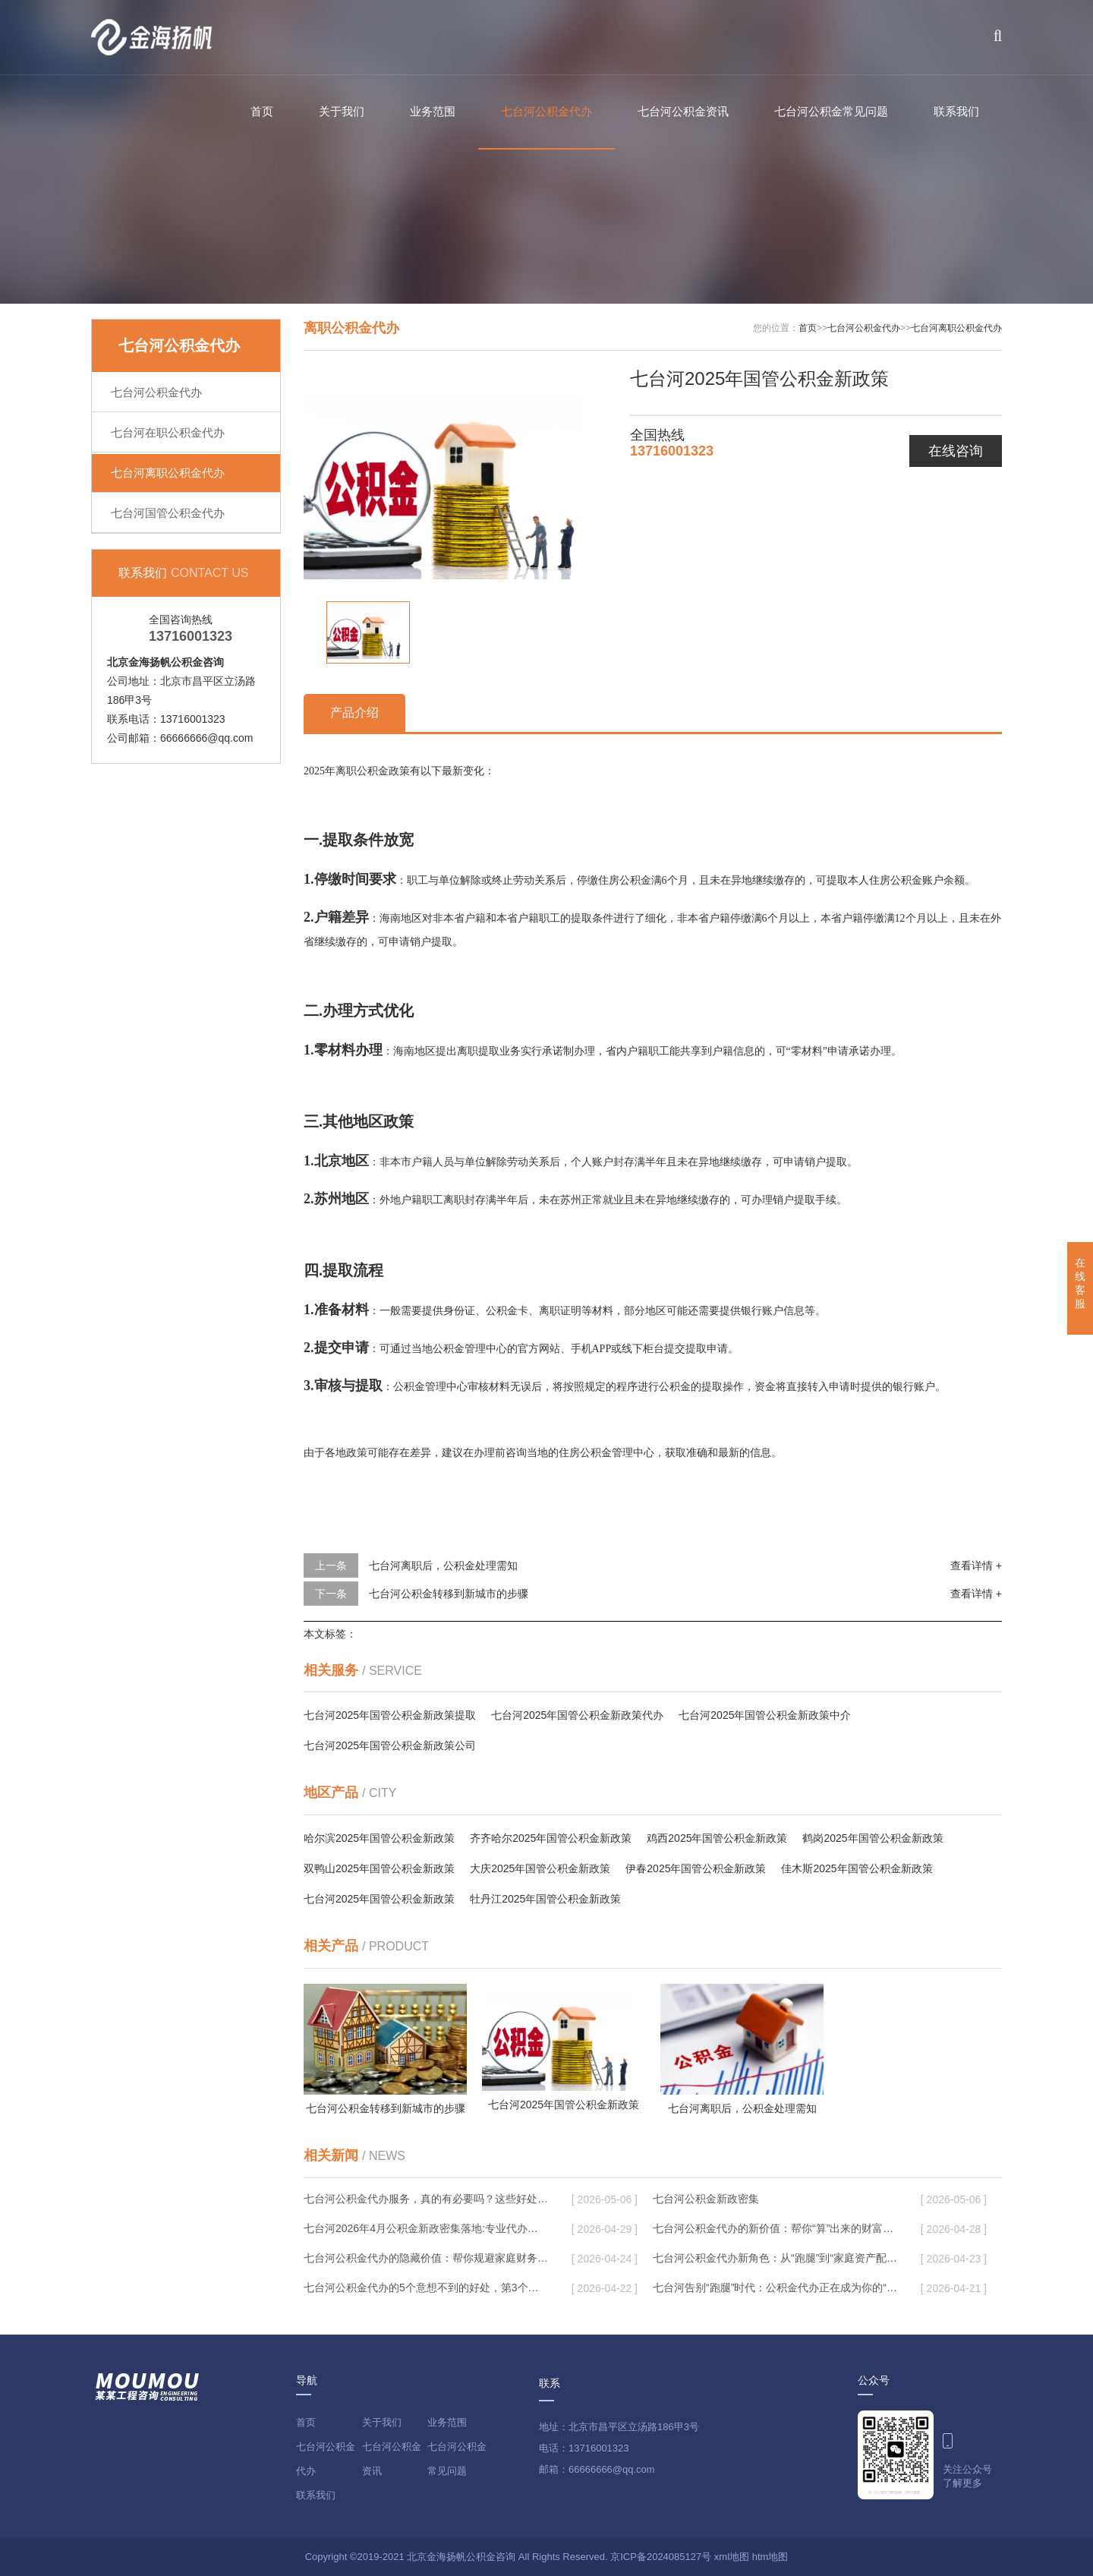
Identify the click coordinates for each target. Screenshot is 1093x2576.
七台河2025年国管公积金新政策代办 (577, 1715)
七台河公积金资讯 (683, 111)
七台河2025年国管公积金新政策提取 (390, 1715)
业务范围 (432, 111)
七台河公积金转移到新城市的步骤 (448, 1594)
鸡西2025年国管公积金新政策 (717, 1838)
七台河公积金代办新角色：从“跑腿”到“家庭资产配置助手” (775, 2258)
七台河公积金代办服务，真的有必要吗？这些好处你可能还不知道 (426, 2199)
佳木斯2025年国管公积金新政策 (856, 1868)
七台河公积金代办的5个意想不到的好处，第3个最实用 (426, 2287)
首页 (261, 111)
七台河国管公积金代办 (168, 512)
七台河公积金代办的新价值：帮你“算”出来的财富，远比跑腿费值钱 (775, 2228)
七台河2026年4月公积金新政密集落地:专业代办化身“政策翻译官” (426, 2228)
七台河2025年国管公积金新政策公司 (390, 1745)
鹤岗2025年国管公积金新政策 (872, 1838)
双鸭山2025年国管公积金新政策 (379, 1868)
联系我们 (956, 111)
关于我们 (341, 111)
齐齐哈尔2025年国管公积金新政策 (551, 1838)
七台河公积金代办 (546, 111)
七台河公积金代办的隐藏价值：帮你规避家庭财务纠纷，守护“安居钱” (426, 2258)
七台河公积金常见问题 (831, 111)
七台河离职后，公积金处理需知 (443, 1565)
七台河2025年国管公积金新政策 (379, 1899)
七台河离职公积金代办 (168, 472)
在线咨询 (955, 451)
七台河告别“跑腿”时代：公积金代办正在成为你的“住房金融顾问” (775, 2287)
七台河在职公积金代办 (168, 432)
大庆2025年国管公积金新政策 (540, 1868)
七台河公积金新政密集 (706, 2199)
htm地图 (770, 2556)
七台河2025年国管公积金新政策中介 (765, 1715)
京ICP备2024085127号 (660, 2556)
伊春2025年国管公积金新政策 (695, 1868)
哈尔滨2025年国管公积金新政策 (379, 1838)
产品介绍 (354, 712)
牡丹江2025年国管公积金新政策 (545, 1899)
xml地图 (731, 2556)
